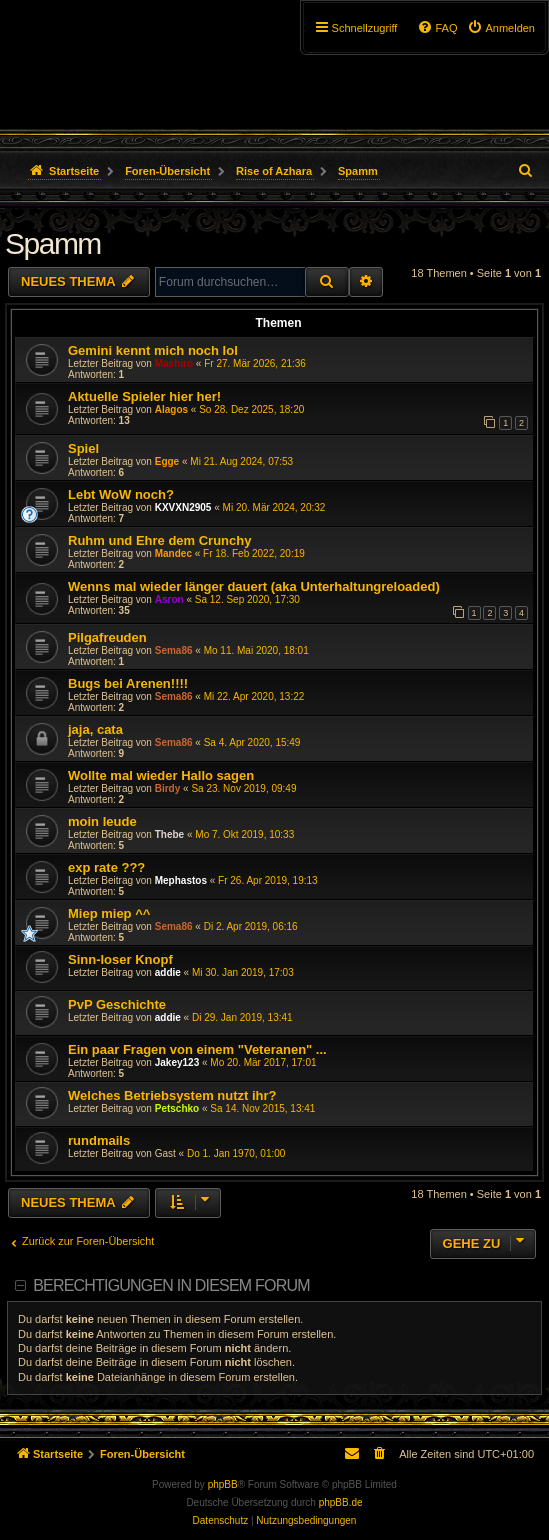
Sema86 (174, 650)
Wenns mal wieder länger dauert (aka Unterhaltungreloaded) (254, 586)
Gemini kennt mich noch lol (153, 350)
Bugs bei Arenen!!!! (128, 683)
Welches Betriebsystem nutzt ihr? (172, 1095)
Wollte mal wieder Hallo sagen (161, 775)
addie (168, 972)
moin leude (102, 821)
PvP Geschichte (117, 1004)
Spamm (53, 243)
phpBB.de (341, 1502)
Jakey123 (177, 1062)
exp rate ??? (106, 867)
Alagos (171, 409)
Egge (167, 461)
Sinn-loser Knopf (120, 959)
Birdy (168, 788)
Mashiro (174, 363)
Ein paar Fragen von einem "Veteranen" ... (197, 1049)
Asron (169, 599)
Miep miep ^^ (109, 913)
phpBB (223, 1484)
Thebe (169, 834)
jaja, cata (95, 729)
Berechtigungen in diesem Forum (171, 1285)
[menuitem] (501, 28)
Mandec (173, 553)
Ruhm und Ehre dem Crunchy (159, 540)
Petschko (177, 1108)
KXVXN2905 (183, 507)
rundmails (99, 1140)
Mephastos (181, 880)
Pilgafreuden (107, 637)
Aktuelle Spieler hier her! (144, 396)
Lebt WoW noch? (121, 494)
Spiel (83, 448)
